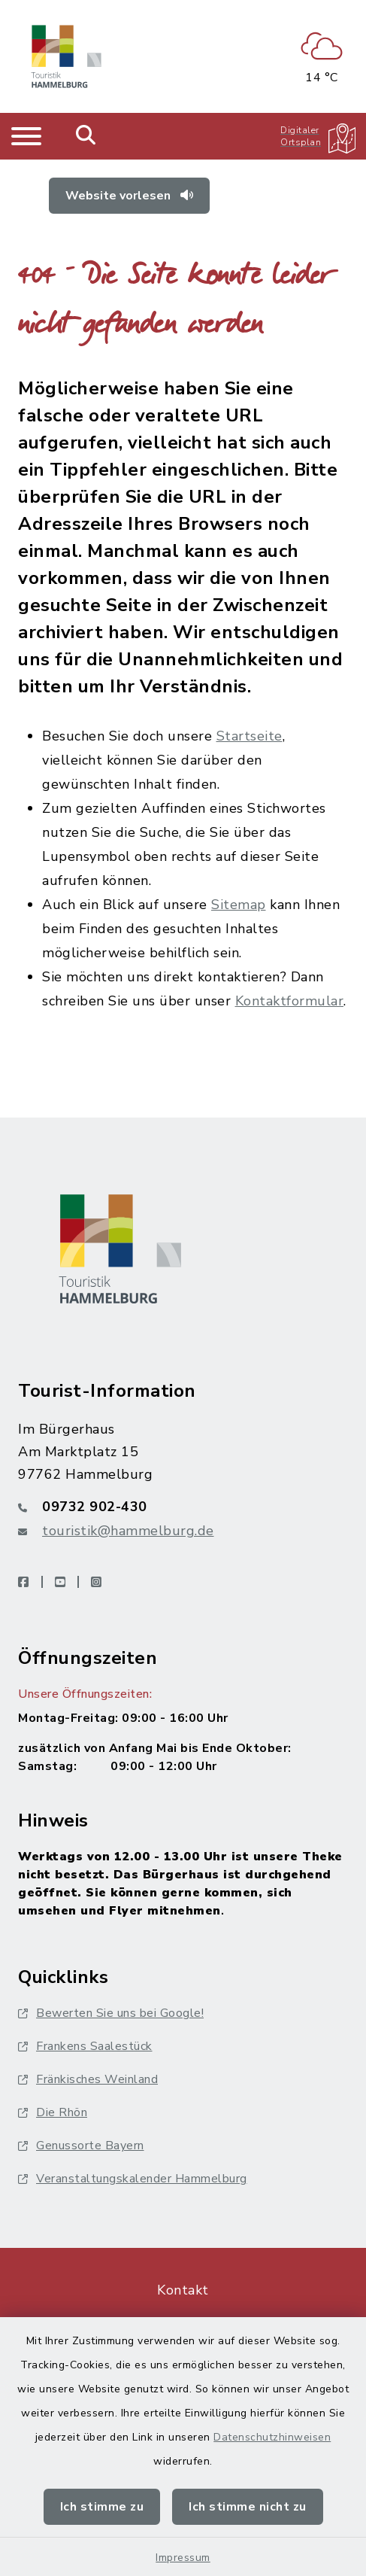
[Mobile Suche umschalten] (86, 136)
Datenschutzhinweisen (272, 2437)
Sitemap (238, 905)
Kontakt (183, 2290)
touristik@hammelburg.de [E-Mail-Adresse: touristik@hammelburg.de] (128, 1531)
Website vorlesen (129, 195)
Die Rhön (52, 2112)
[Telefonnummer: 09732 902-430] (183, 1507)
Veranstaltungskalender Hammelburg (132, 2178)
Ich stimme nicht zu (248, 2506)
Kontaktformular (289, 1001)
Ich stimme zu (102, 2506)
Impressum (183, 2557)
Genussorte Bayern (81, 2145)
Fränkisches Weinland (88, 2079)
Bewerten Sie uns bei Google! (111, 2013)
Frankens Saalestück (85, 2046)
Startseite (249, 736)
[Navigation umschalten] (26, 136)
